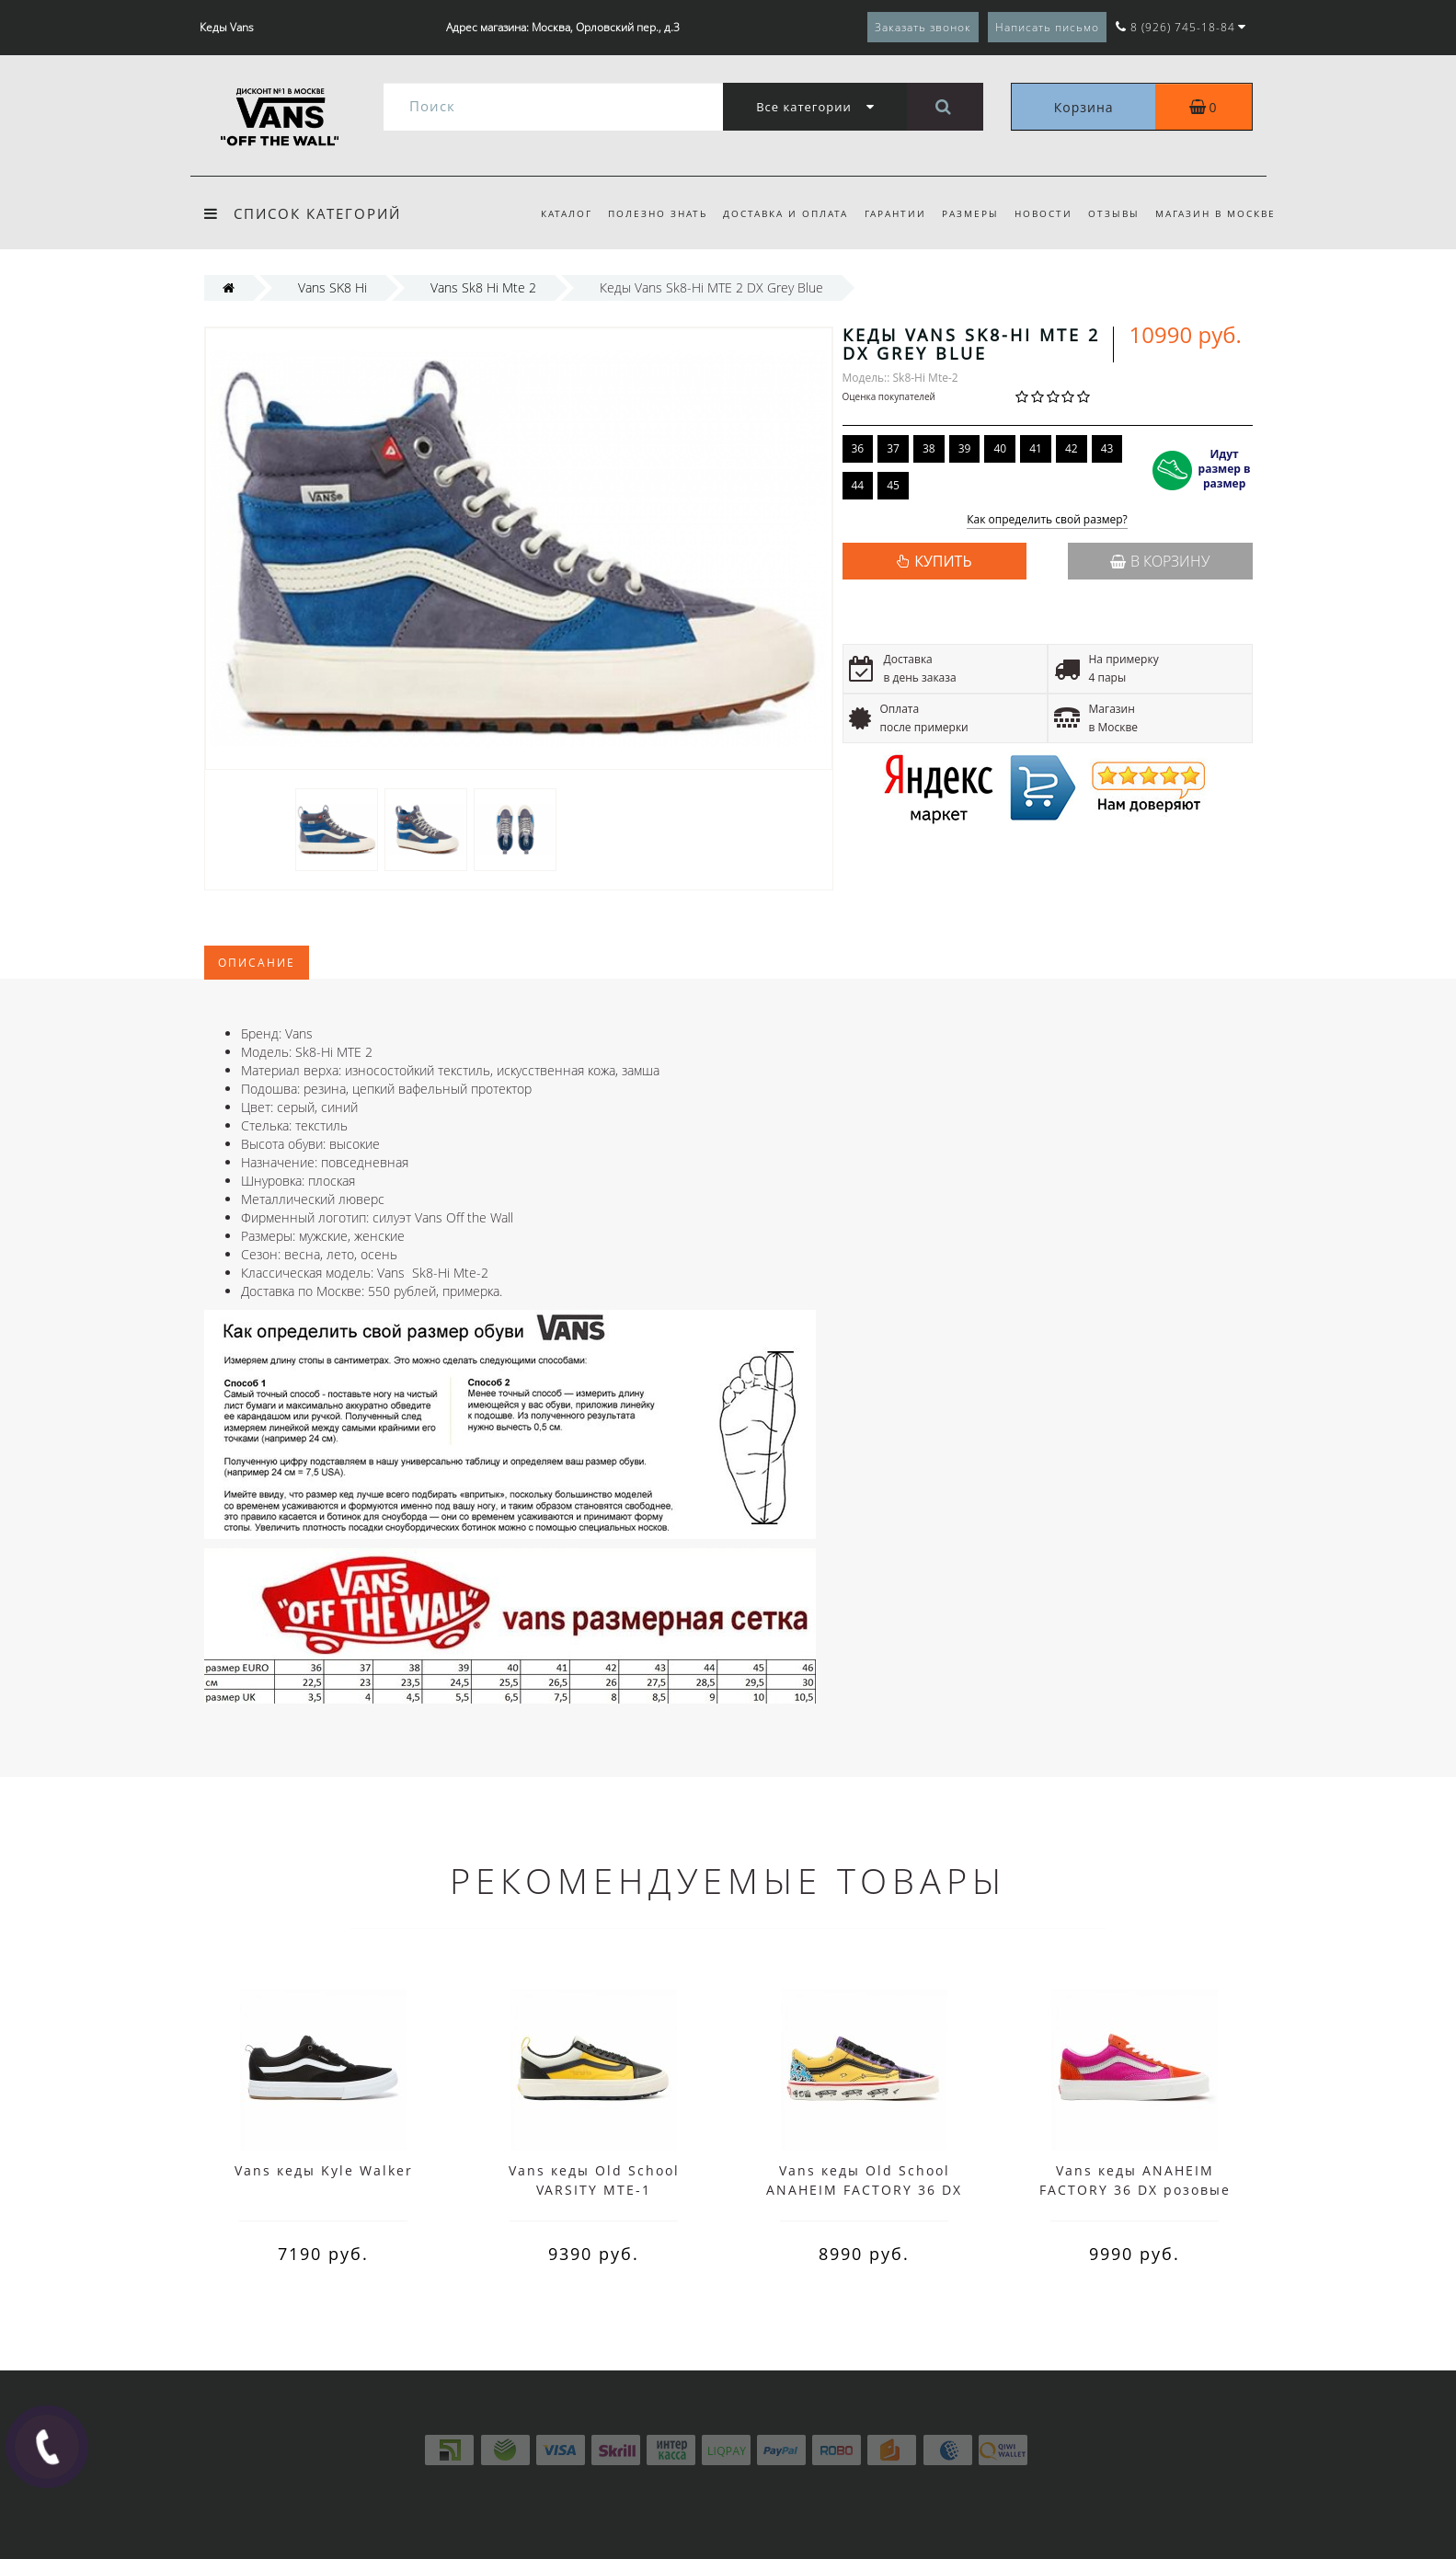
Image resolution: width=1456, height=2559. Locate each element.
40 (999, 448)
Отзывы (1114, 213)
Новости (1043, 213)
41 (1035, 448)
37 (893, 448)
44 (858, 485)
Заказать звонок (923, 27)
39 (964, 448)
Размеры (970, 213)
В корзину (1160, 561)
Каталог (566, 213)
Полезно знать (657, 213)
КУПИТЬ (942, 561)
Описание (256, 962)
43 (1107, 448)
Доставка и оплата (785, 213)
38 (929, 448)
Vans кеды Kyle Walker (324, 2170)
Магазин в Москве (1215, 213)
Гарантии (895, 213)
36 (858, 448)
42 (1071, 448)
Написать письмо (1047, 27)
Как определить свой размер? (1047, 520)
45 (893, 485)
